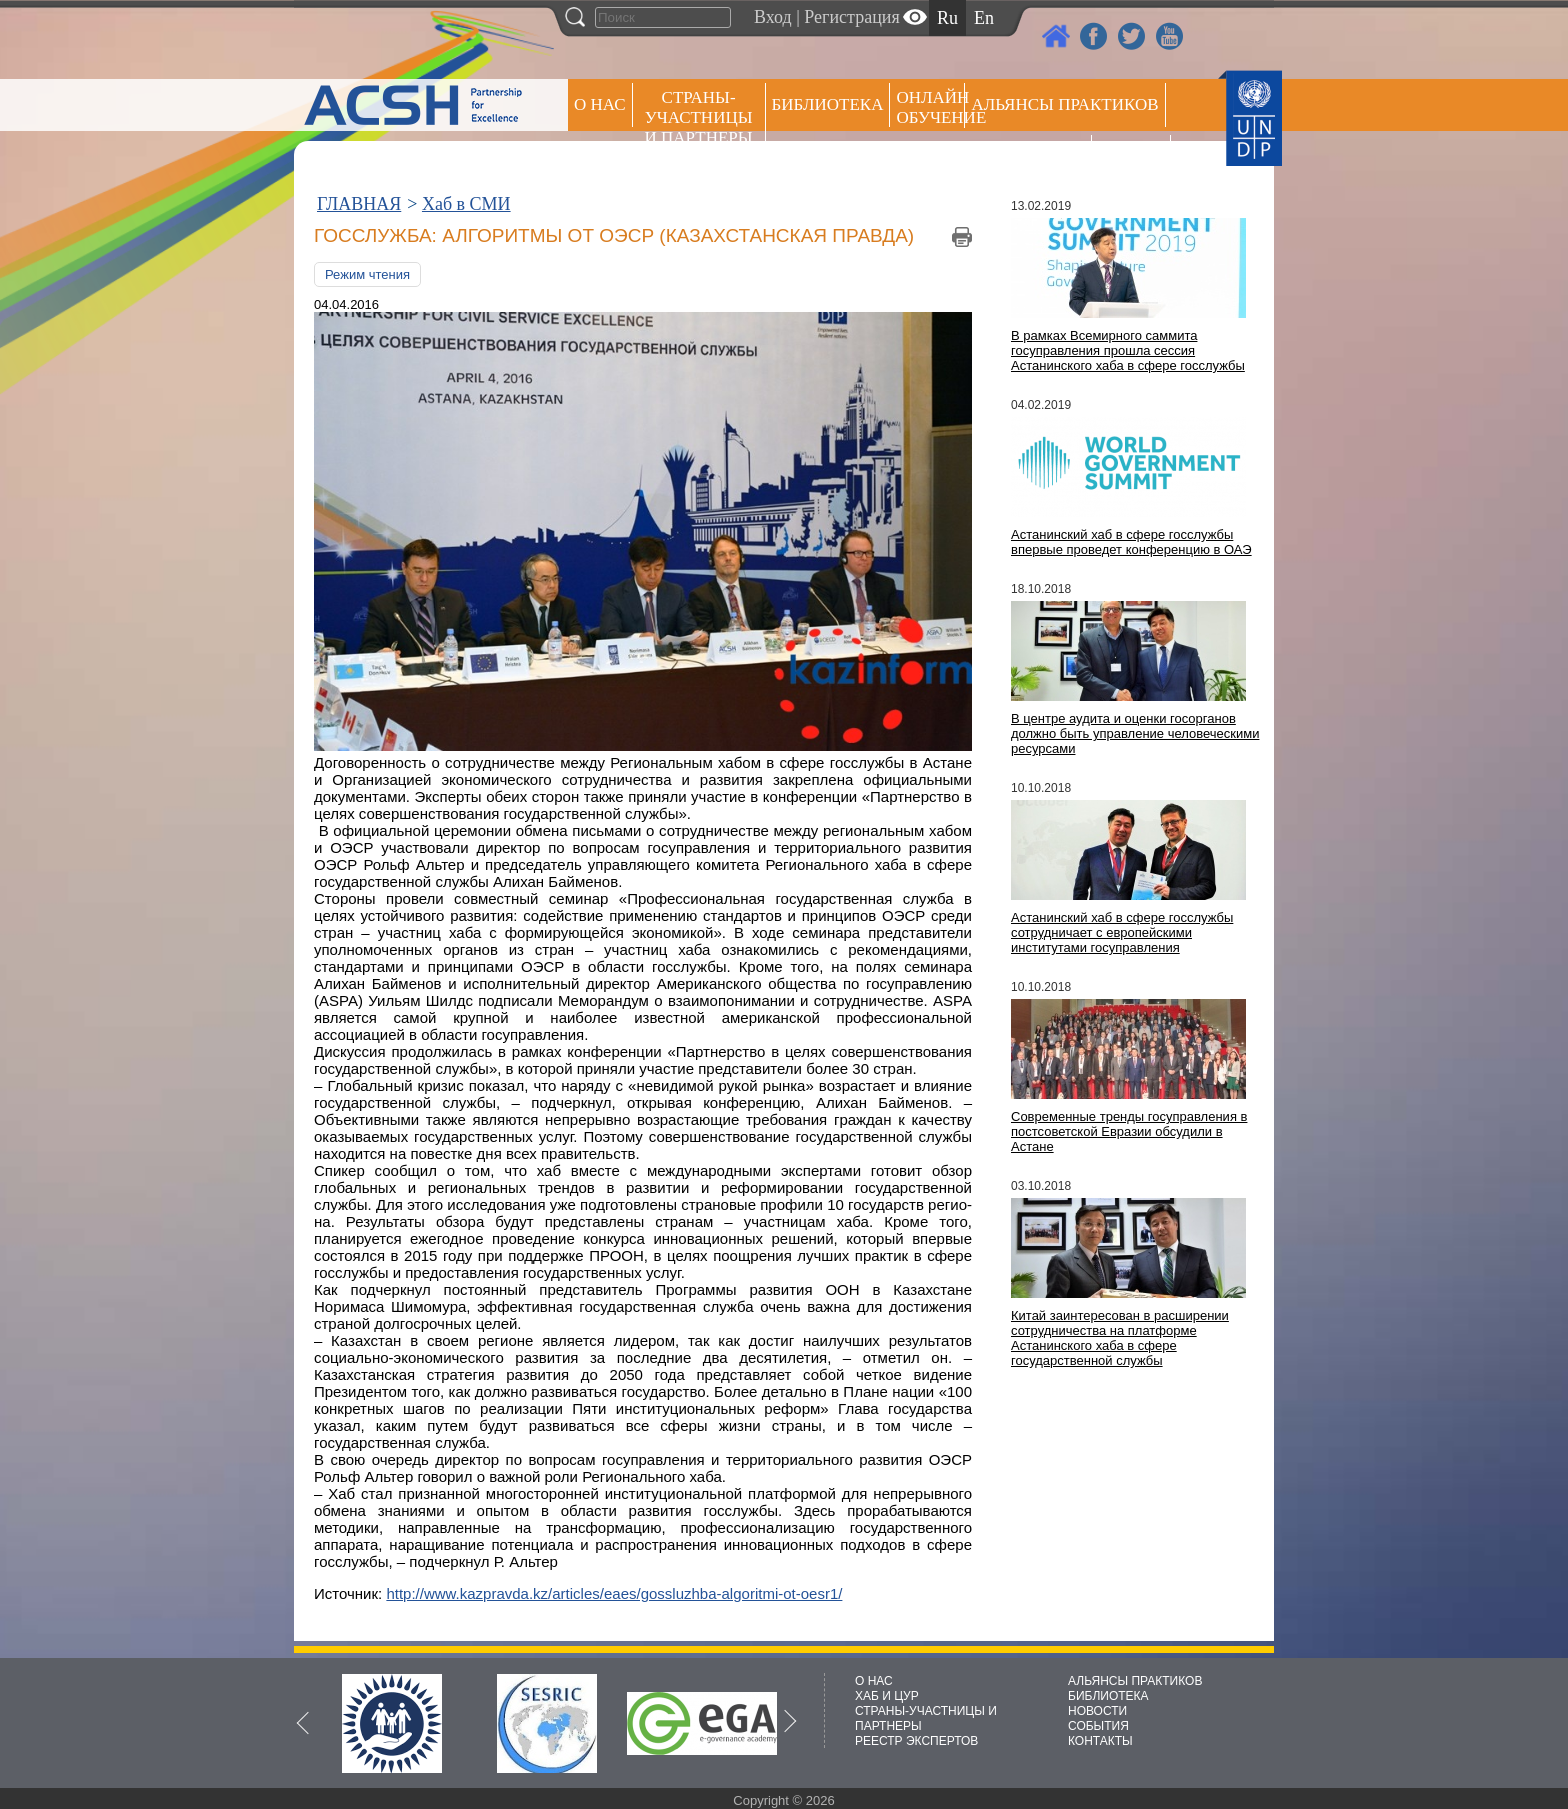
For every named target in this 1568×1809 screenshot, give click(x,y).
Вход (773, 17)
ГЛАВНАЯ (359, 204)
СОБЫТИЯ (1098, 1726)
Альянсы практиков (1064, 104)
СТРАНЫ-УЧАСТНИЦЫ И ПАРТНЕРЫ (699, 117)
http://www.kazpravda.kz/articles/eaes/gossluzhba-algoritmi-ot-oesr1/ (614, 1593)
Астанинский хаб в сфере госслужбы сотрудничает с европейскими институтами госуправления (1122, 932)
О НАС (600, 104)
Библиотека (828, 104)
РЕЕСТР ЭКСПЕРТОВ (1134, 159)
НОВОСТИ (1097, 1711)
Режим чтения (367, 274)
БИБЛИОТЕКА (1108, 1696)
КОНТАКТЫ (1100, 1741)
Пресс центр (1028, 156)
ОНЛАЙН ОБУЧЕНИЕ (930, 107)
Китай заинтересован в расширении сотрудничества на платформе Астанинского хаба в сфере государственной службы (1120, 1338)
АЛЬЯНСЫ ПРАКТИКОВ (1135, 1681)
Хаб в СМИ (466, 204)
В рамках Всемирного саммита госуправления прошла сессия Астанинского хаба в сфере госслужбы (1128, 350)
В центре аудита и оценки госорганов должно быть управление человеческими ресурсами (1135, 733)
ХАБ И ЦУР (887, 1696)
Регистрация (851, 17)
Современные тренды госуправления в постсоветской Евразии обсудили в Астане (1129, 1131)
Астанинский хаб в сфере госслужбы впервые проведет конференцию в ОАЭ (1131, 542)
